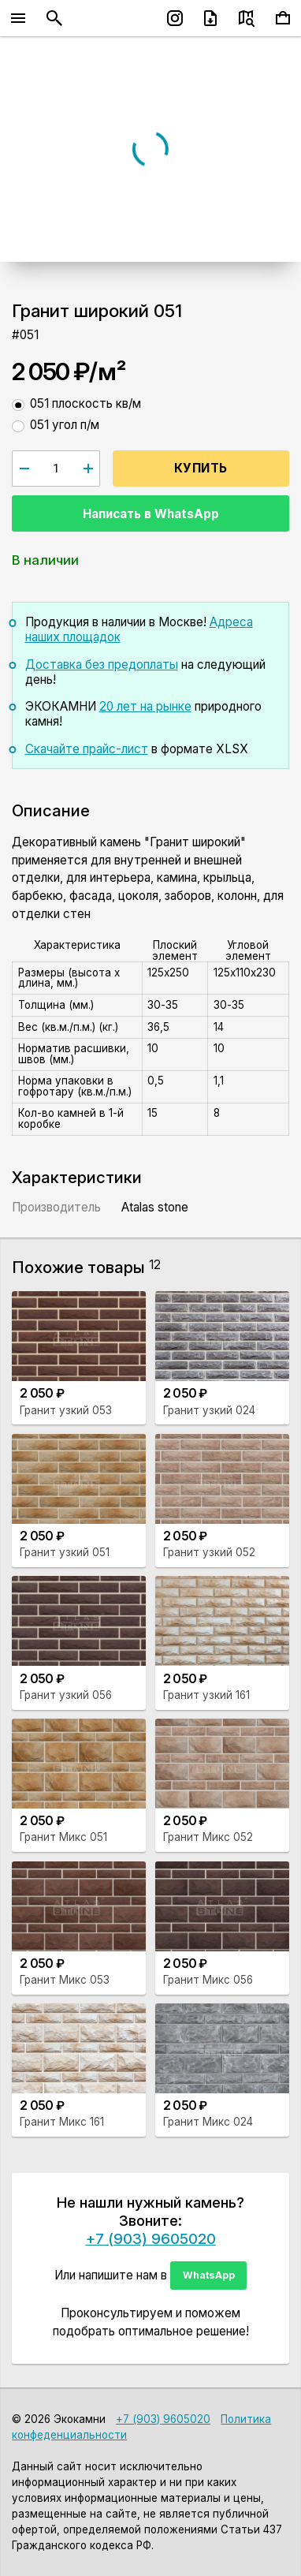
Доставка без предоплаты (101, 664)
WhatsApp (209, 2275)
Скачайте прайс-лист (86, 748)
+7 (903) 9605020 (151, 2238)
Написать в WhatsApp (151, 513)
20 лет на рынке (145, 706)
